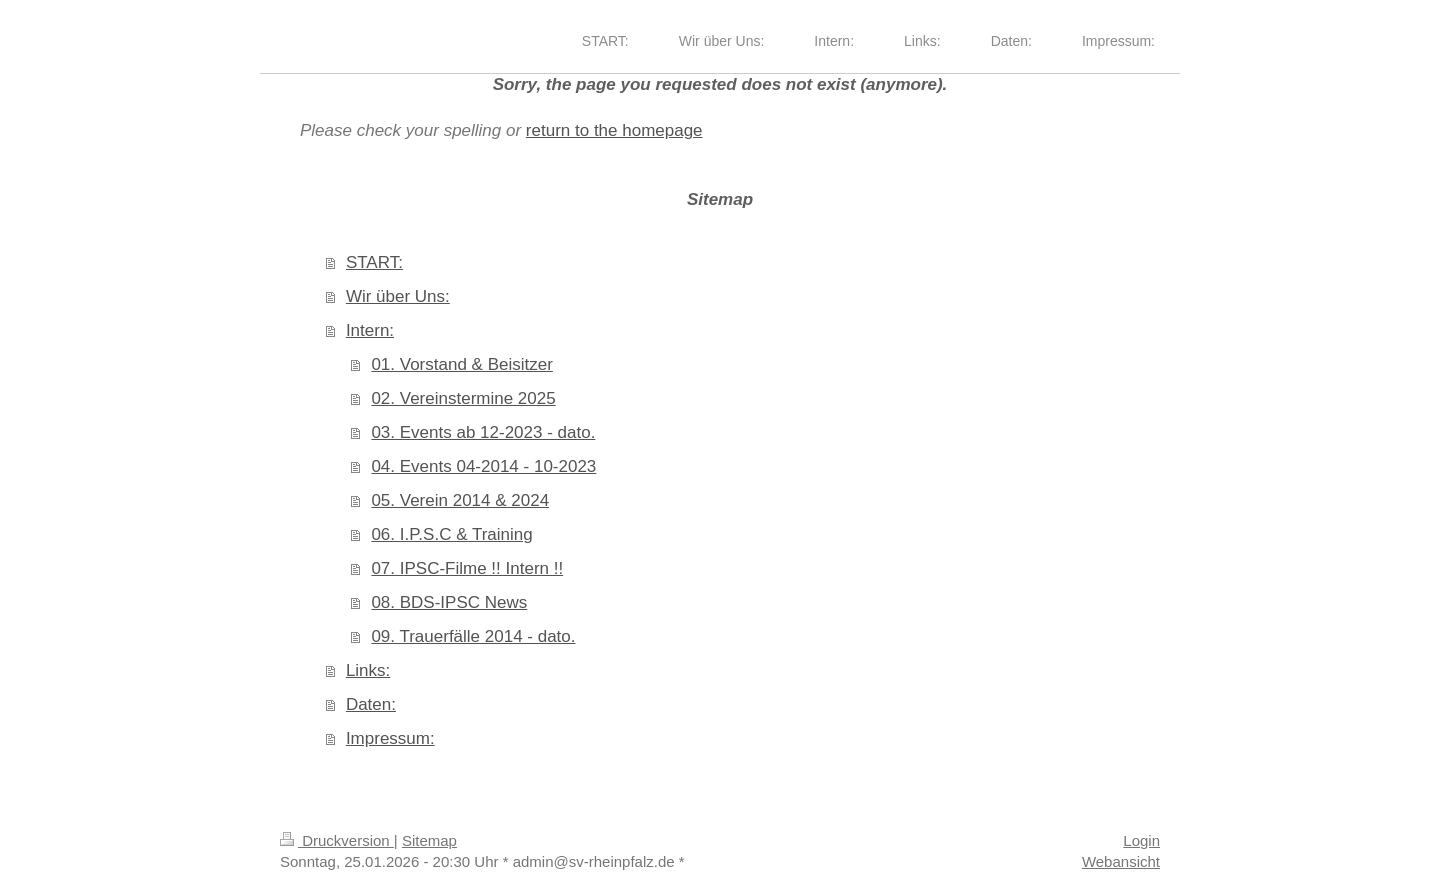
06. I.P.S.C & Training (451, 534)
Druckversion (337, 840)
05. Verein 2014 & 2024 (460, 500)
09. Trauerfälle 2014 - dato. (473, 636)
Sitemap (429, 840)
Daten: (371, 704)
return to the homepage (614, 130)
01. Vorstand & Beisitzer (461, 364)
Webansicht (1121, 861)
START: (374, 262)
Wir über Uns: (398, 296)
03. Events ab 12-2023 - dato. (483, 432)
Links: (368, 670)
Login (1141, 840)
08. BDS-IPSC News (449, 602)
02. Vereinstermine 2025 (463, 398)
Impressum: (390, 738)
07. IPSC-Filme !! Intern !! (467, 568)
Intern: (370, 330)
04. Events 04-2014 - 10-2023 (483, 466)
